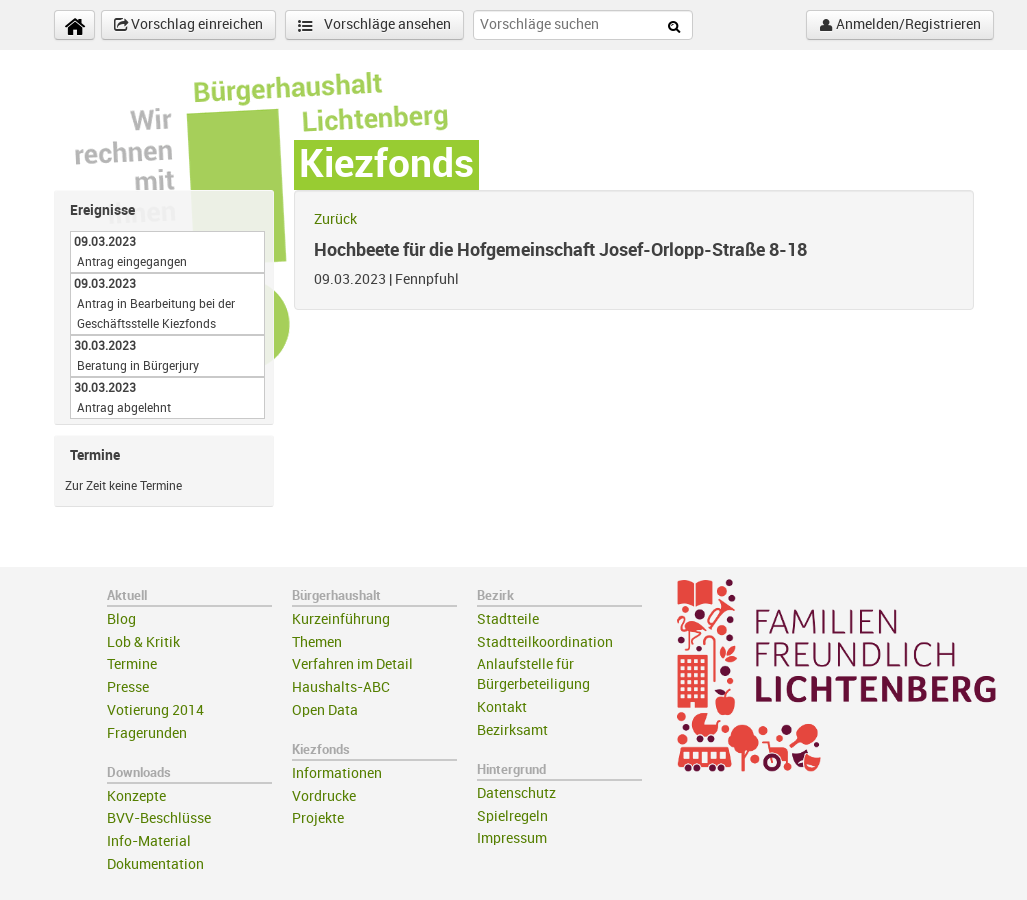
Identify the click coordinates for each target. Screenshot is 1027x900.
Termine (132, 664)
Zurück (335, 219)
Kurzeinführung (341, 619)
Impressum (512, 838)
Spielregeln (512, 816)
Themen (317, 642)
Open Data (325, 710)
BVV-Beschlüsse (159, 818)
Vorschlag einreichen (188, 25)
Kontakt (502, 707)
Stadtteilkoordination (545, 642)
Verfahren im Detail (352, 664)
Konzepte (136, 796)
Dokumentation (155, 864)
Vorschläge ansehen (374, 25)
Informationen (337, 773)
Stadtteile (508, 619)
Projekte (318, 818)
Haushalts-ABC (341, 687)
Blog (121, 619)
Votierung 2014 (155, 710)
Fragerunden (147, 733)
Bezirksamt (512, 730)
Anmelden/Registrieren (900, 25)
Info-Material (149, 841)
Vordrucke (324, 796)
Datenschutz (516, 793)
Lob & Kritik (143, 642)
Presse (128, 687)
